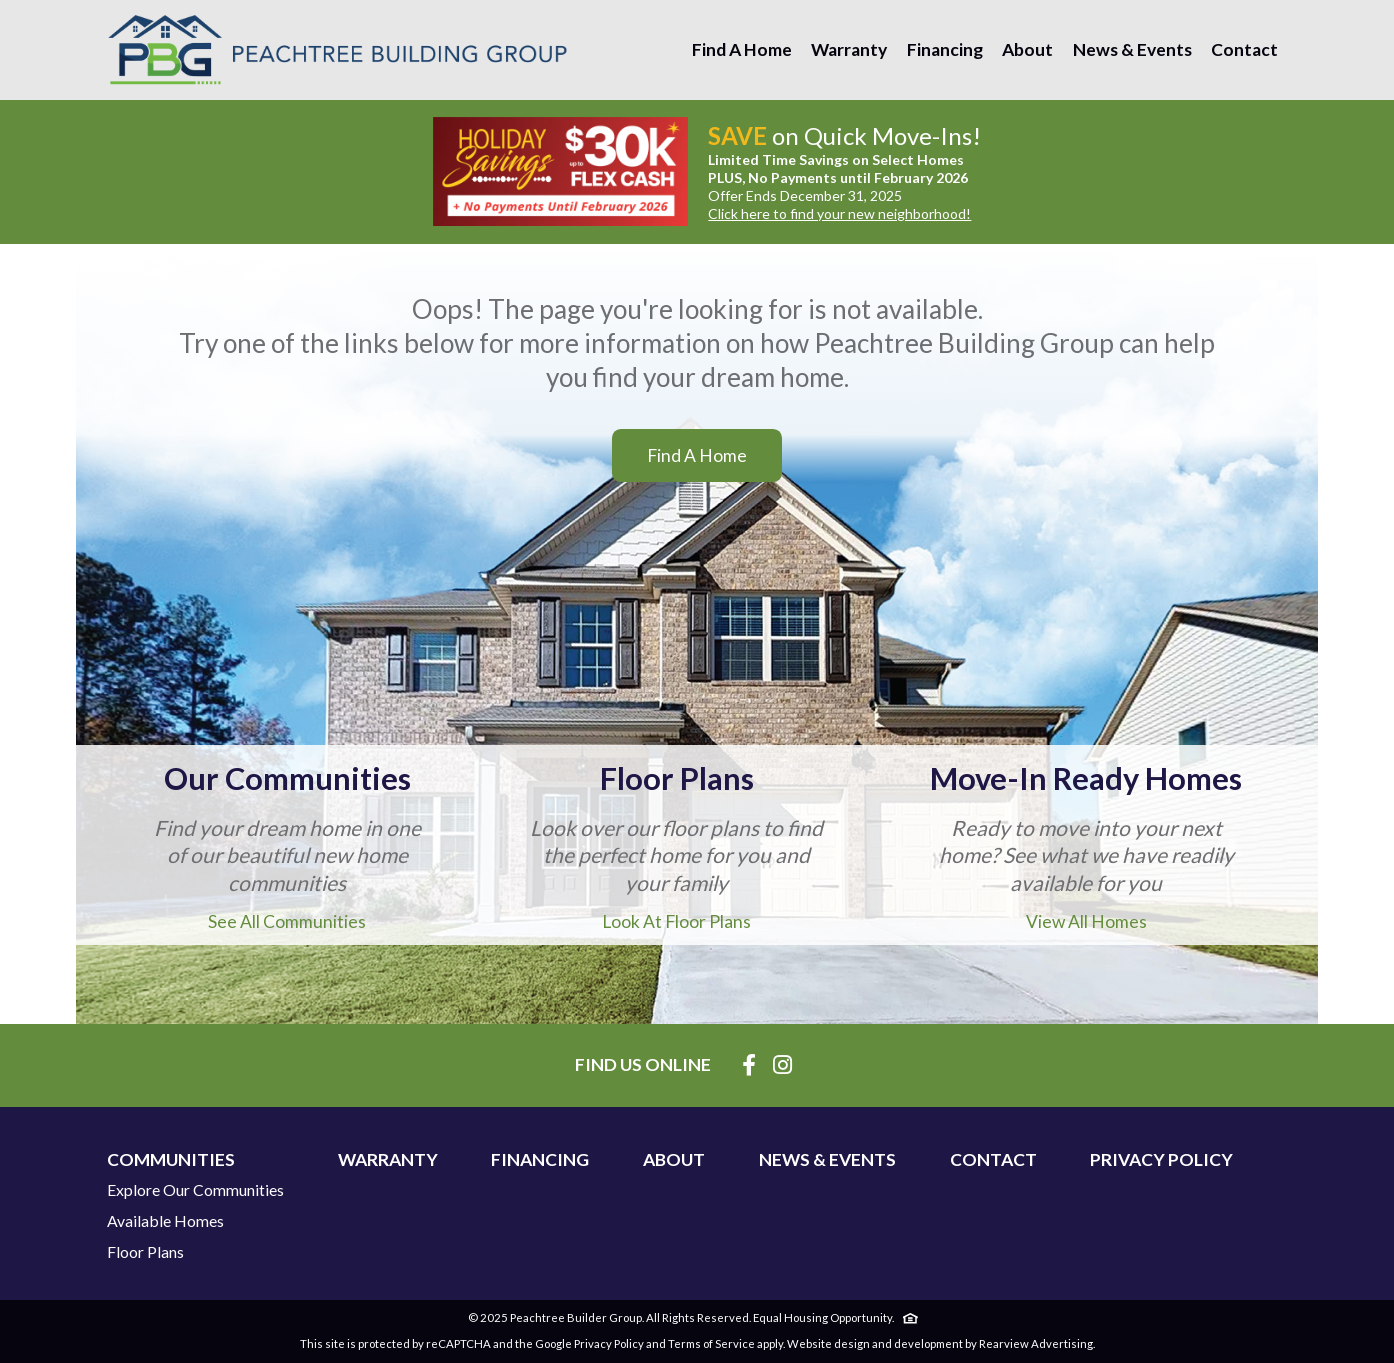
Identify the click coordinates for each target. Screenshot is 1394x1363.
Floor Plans (677, 778)
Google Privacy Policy (589, 1343)
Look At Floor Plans (676, 921)
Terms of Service (711, 1343)
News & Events (1132, 49)
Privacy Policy (1161, 1160)
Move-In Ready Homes (1086, 778)
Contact (1244, 49)
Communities (171, 1160)
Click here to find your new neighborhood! (839, 213)
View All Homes (1086, 921)
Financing (945, 49)
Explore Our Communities (195, 1190)
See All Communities (287, 921)
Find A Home (742, 49)
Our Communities (287, 778)
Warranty (849, 49)
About (1027, 49)
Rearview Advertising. (1037, 1343)
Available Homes (165, 1221)
